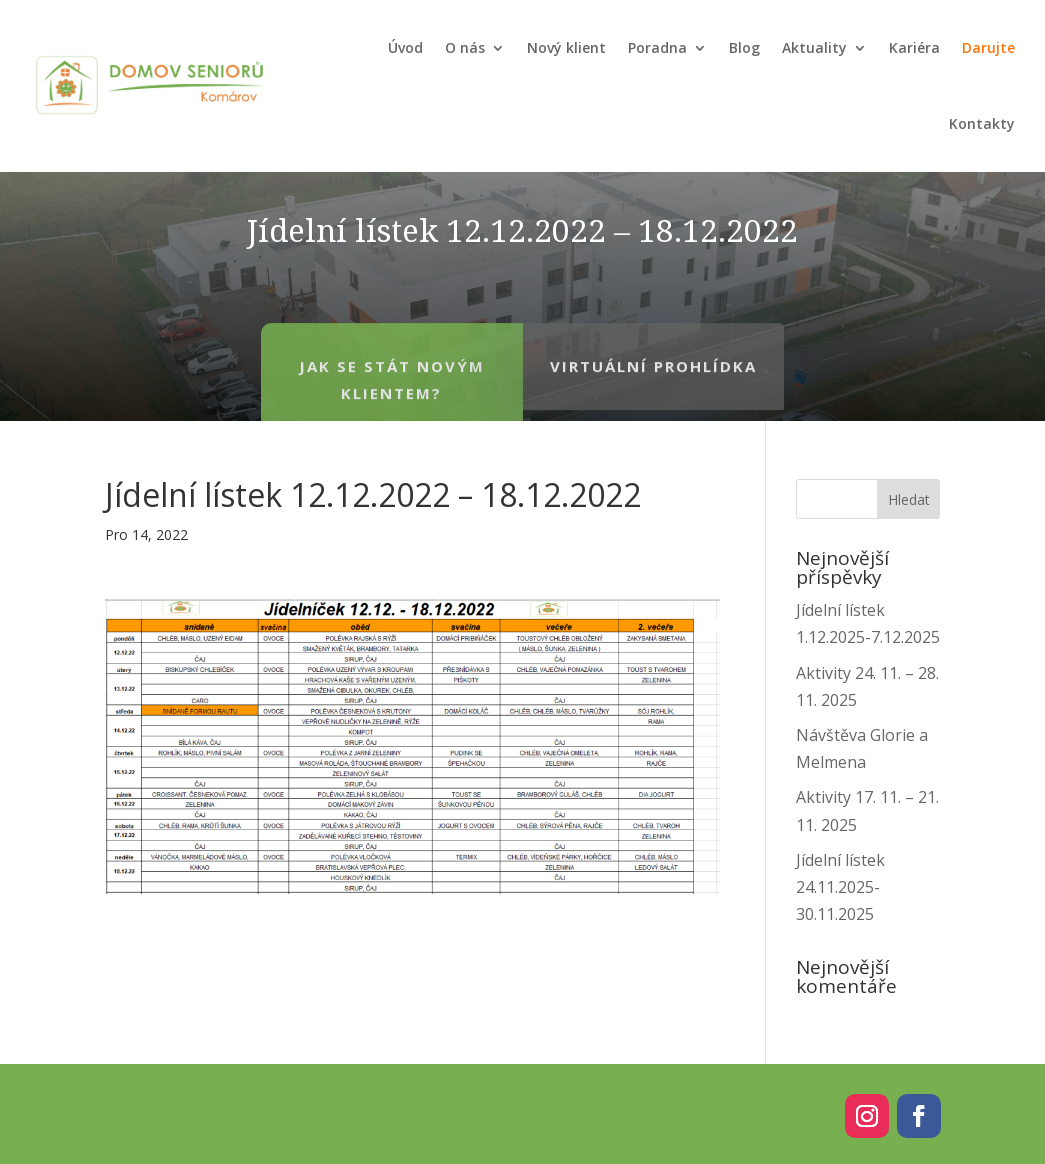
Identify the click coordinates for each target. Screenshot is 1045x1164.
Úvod (405, 47)
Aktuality (814, 47)
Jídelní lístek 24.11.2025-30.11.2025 (840, 887)
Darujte (988, 47)
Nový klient (566, 47)
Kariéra (914, 47)
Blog (744, 47)
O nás (465, 47)
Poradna (657, 47)
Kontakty (982, 123)
